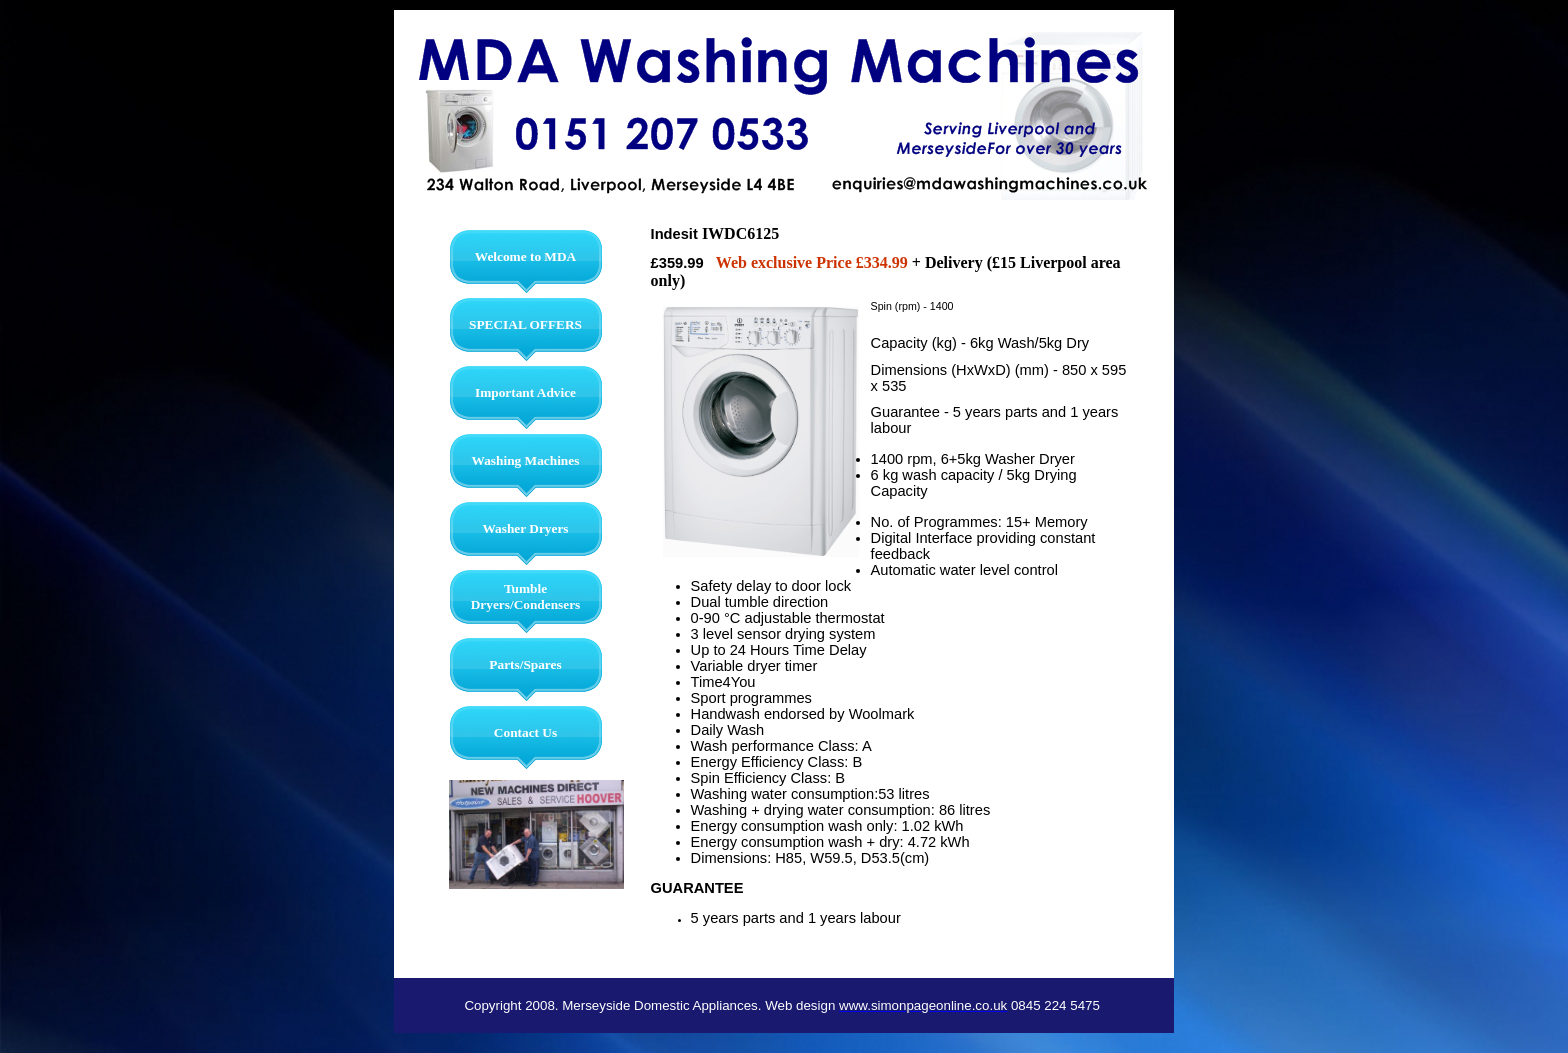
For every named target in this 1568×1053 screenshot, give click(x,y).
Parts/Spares (525, 664)
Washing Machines (526, 460)
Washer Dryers (525, 528)
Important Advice (525, 392)
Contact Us (525, 732)
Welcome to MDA (525, 256)
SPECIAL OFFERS (525, 324)
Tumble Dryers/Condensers (526, 596)
